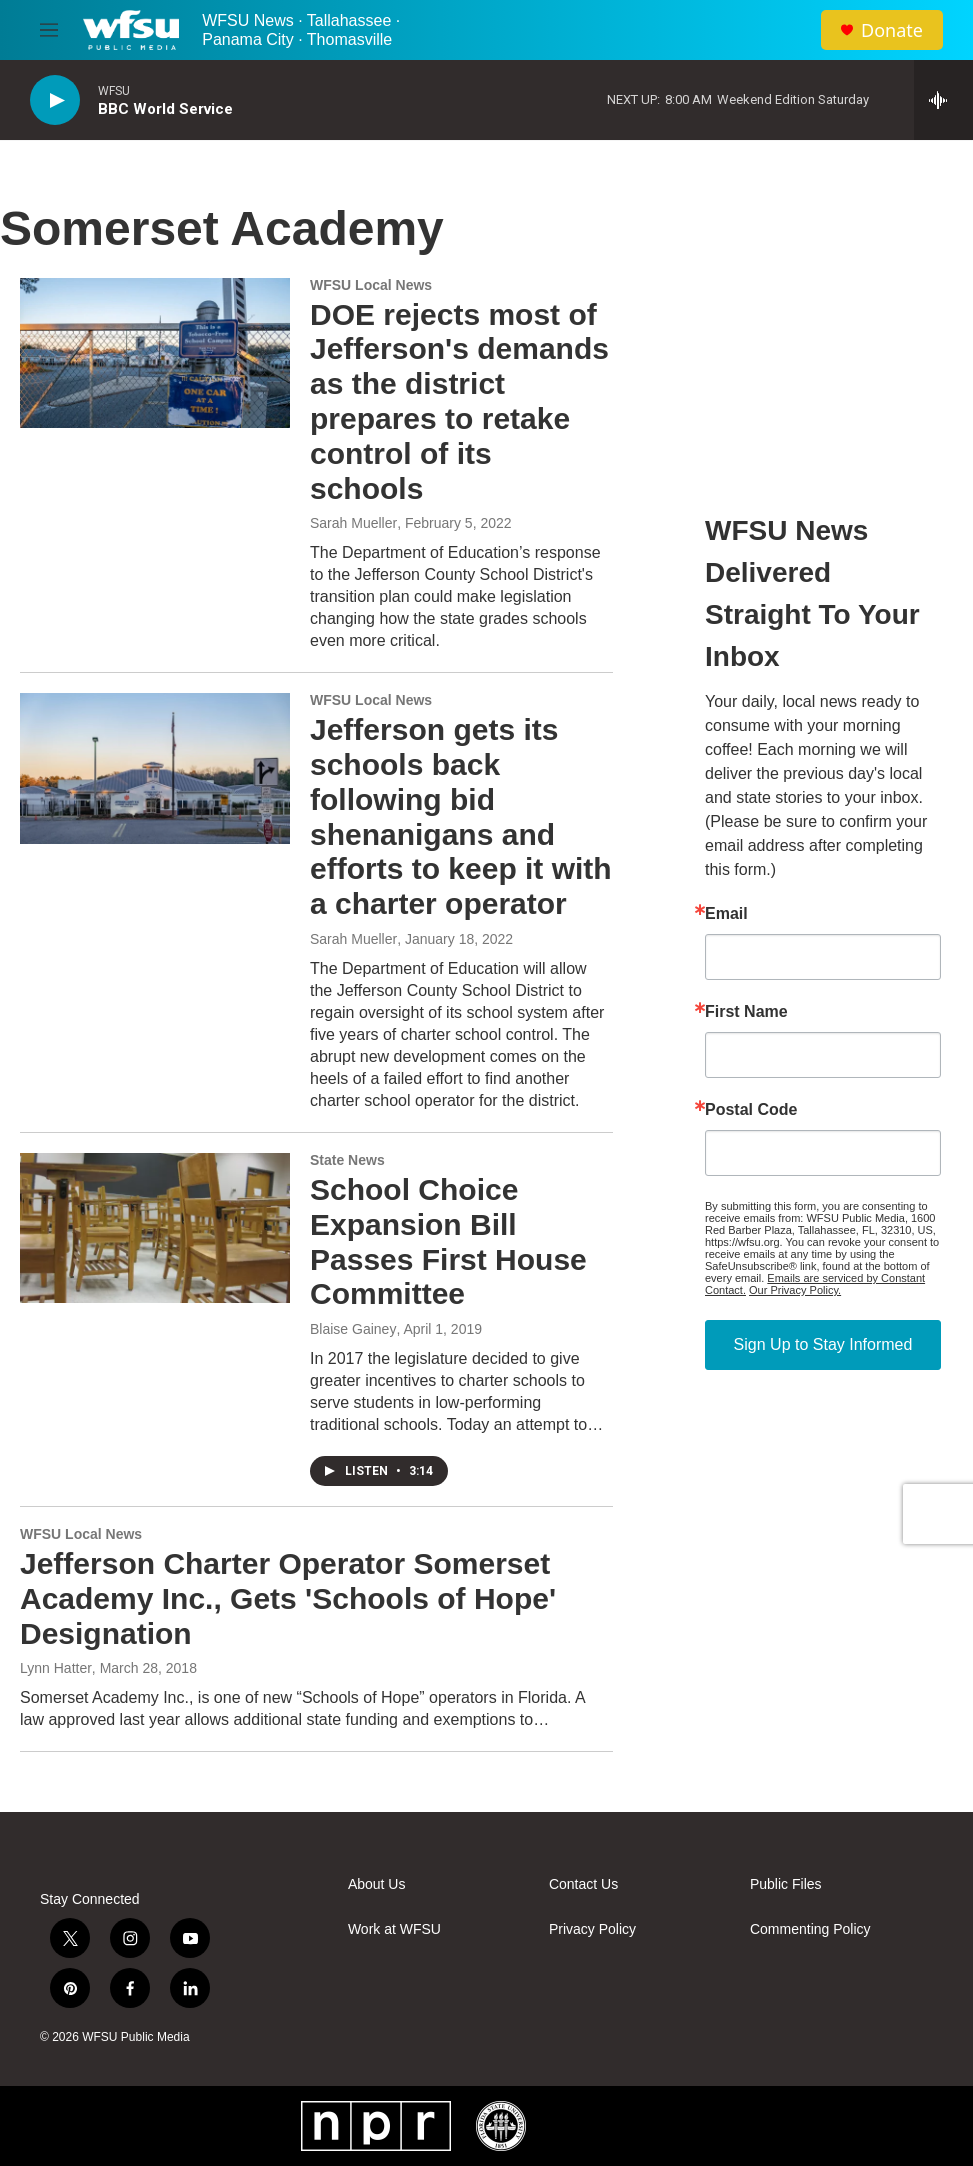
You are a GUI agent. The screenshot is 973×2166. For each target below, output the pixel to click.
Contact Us (583, 1884)
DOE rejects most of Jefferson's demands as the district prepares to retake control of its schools (459, 401)
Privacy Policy (592, 1929)
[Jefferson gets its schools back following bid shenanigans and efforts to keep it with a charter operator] (155, 768)
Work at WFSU (394, 1929)
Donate (892, 30)
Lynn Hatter (56, 1668)
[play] (55, 100)
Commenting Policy (810, 1929)
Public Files (786, 1884)
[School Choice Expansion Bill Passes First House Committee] (155, 1228)
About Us (377, 1884)
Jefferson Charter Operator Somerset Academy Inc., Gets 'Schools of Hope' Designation (288, 1598)
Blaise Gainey (353, 1329)
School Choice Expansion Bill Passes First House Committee (448, 1241)
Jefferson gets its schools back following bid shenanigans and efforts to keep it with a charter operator (461, 816)
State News (347, 1160)
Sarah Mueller (353, 523)
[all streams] (943, 100)
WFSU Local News (371, 285)
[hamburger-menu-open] (49, 30)
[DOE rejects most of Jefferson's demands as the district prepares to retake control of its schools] (155, 353)
